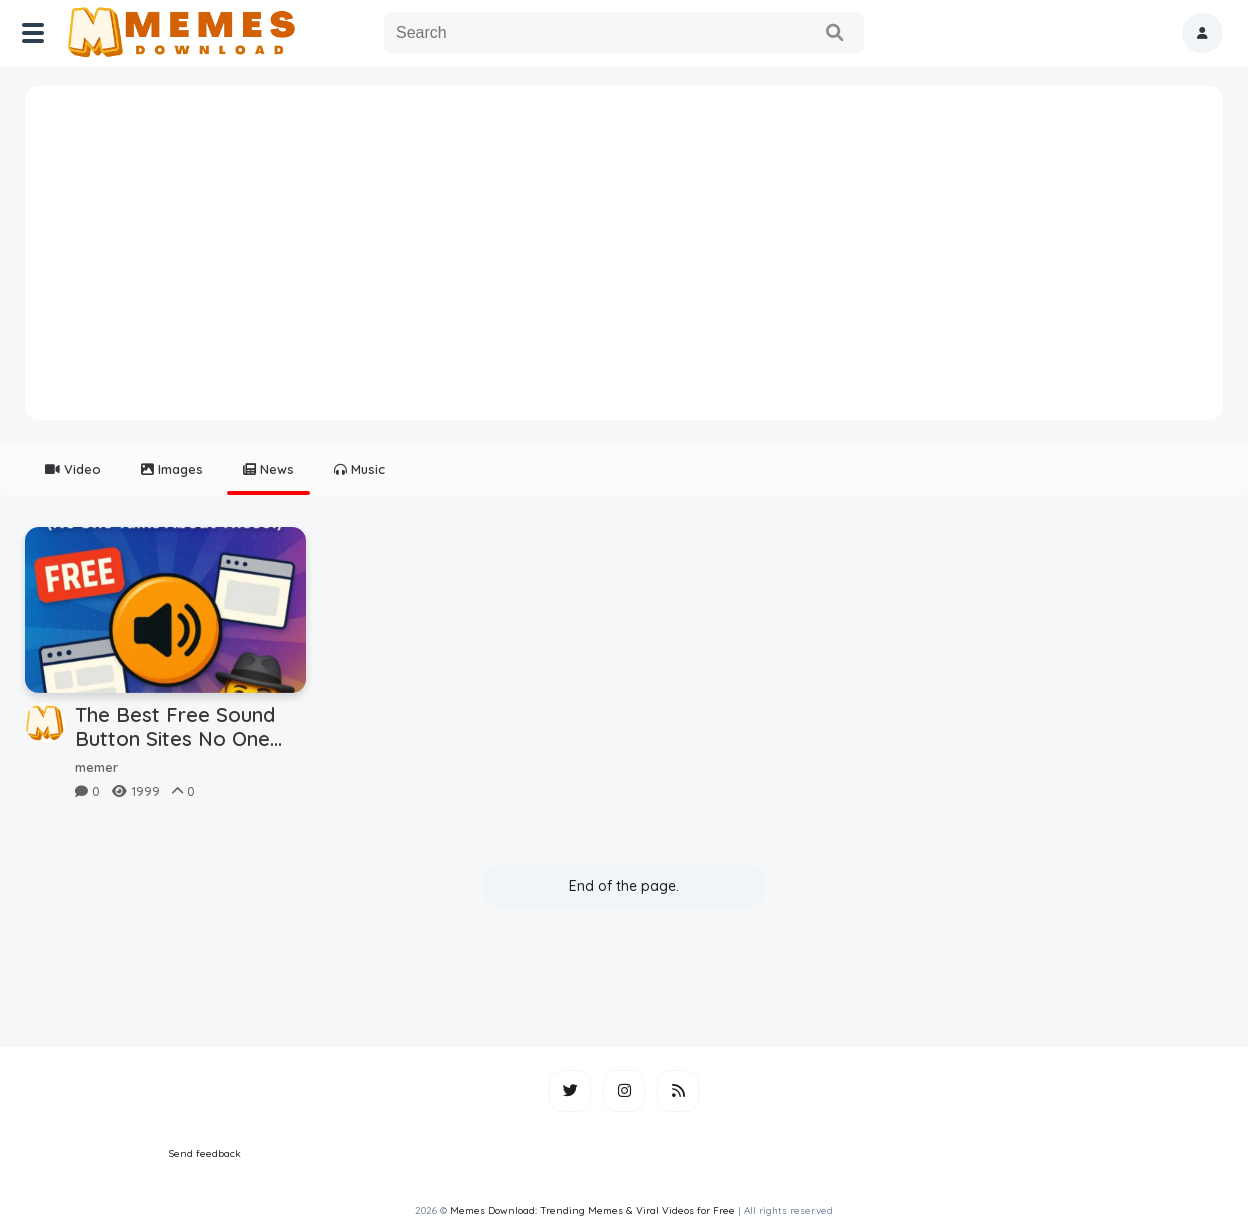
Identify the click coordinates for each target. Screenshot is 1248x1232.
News (268, 469)
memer (96, 767)
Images (172, 469)
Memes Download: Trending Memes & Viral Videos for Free (592, 1210)
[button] (1202, 33)
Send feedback (205, 1153)
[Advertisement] (624, 260)
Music (359, 469)
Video (73, 469)
